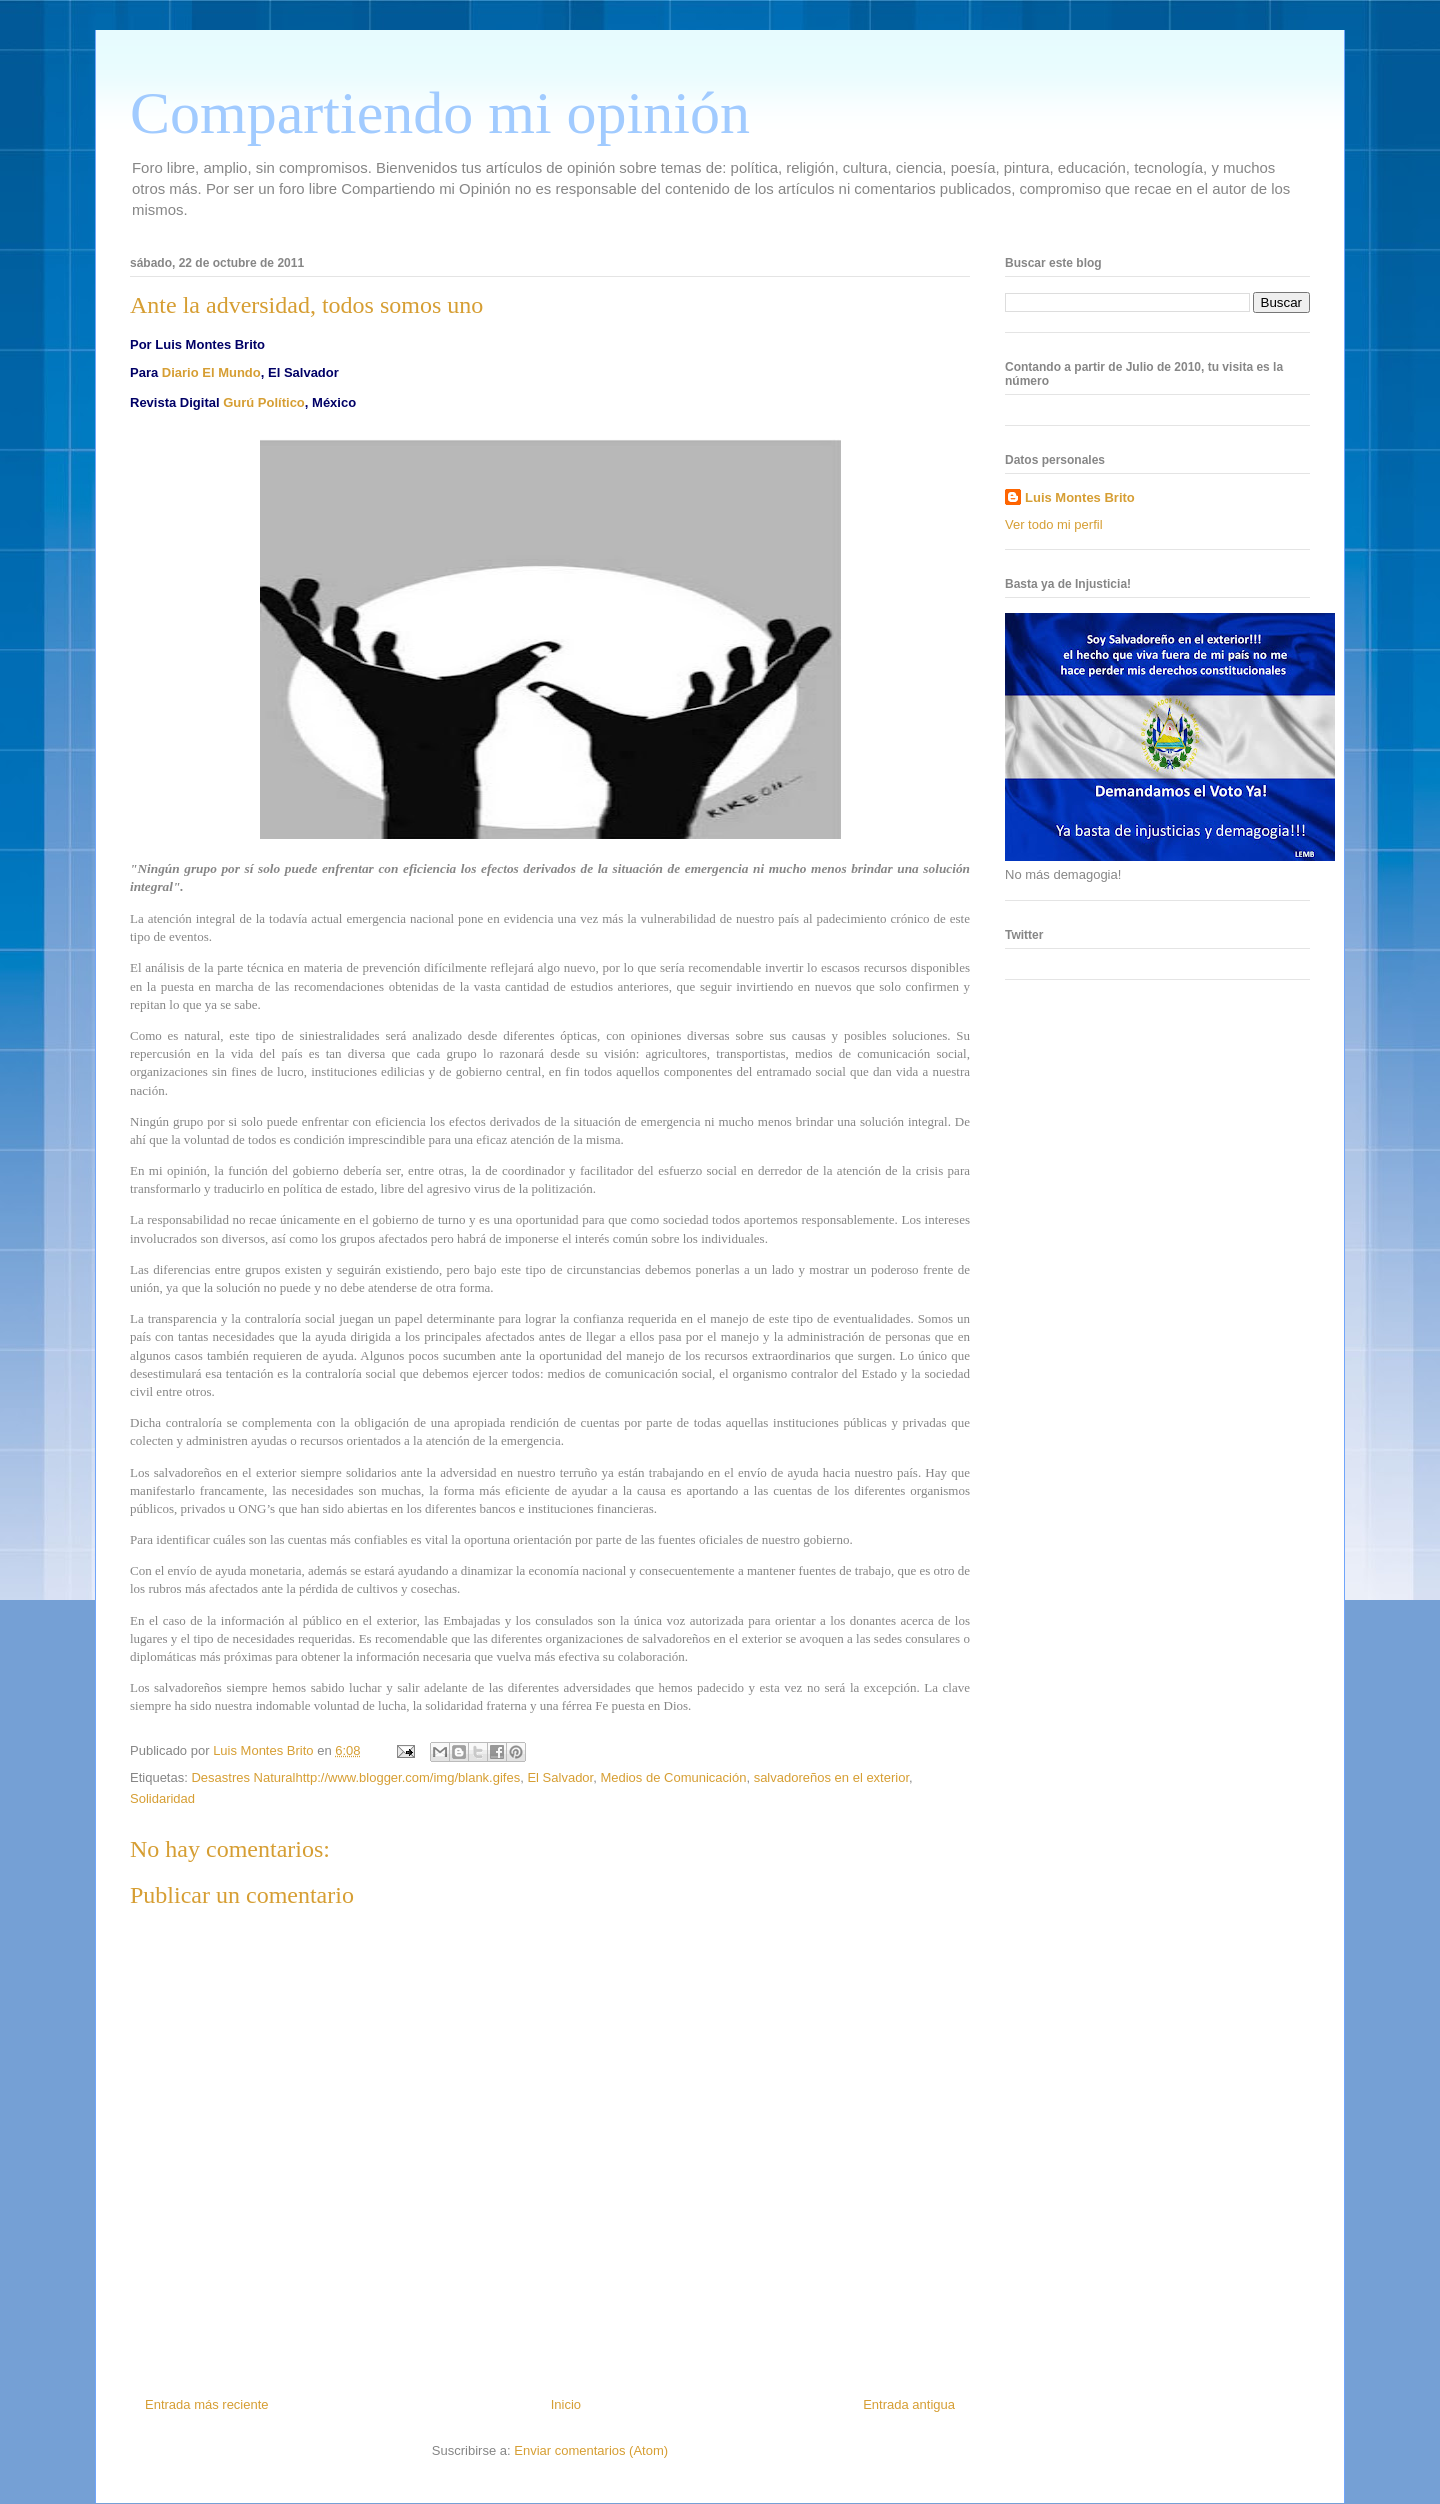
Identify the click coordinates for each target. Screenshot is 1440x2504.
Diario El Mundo (211, 372)
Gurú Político (264, 402)
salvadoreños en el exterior (831, 1777)
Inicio (566, 2404)
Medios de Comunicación (673, 1777)
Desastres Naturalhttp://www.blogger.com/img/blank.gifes (355, 1777)
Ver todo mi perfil (1054, 524)
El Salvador (560, 1777)
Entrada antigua (909, 2404)
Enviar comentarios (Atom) (591, 2450)
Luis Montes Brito (265, 1750)
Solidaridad (162, 1798)
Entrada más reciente (207, 2404)
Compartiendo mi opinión (440, 113)
